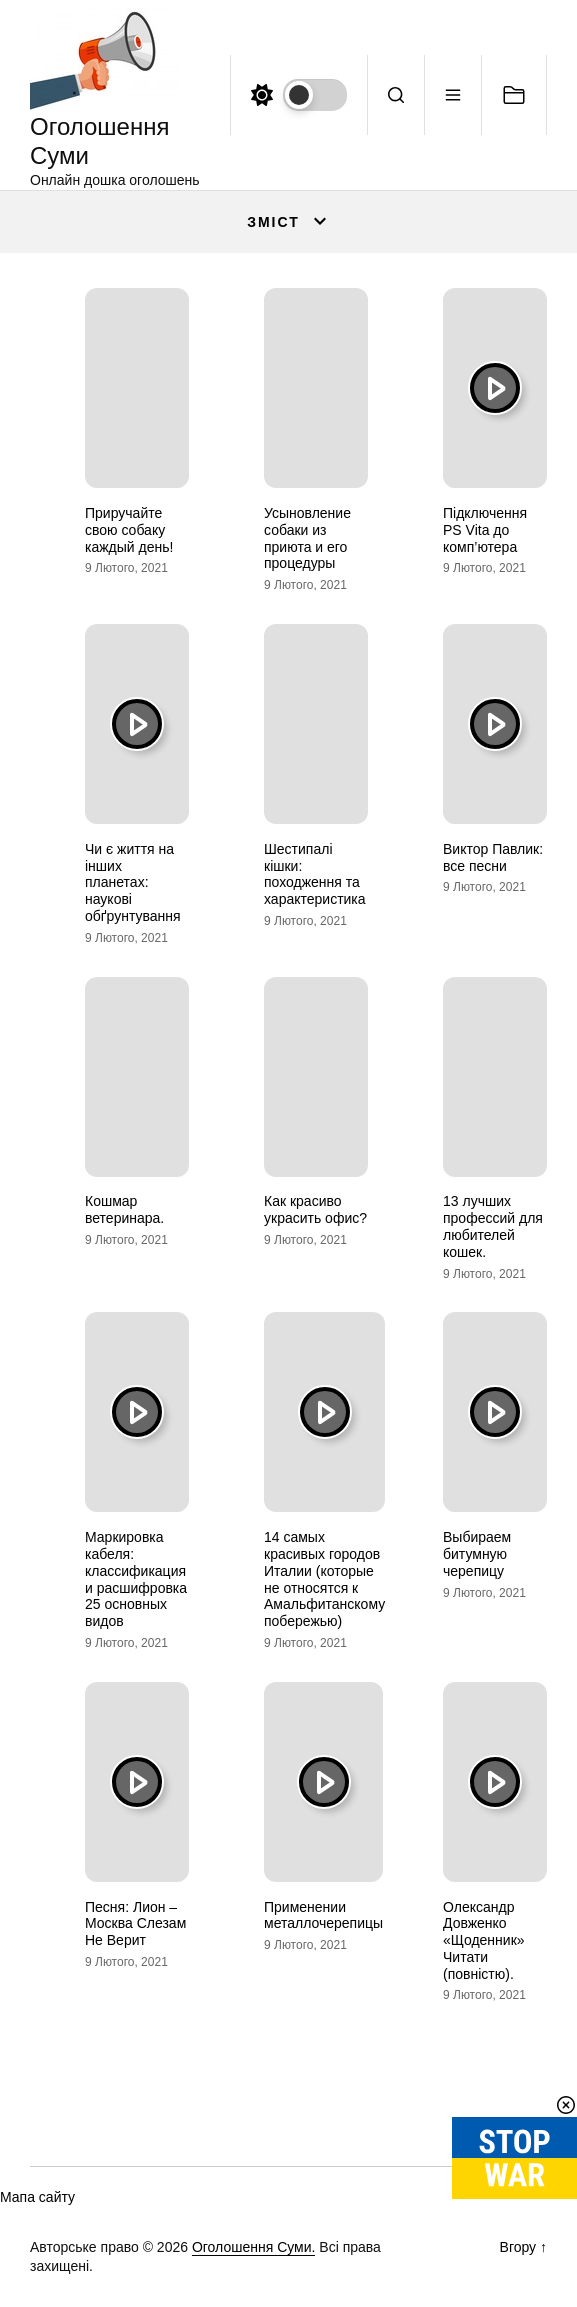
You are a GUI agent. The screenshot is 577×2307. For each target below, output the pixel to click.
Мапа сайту (37, 2197)
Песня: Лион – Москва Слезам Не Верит (135, 1924)
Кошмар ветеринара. (124, 1209)
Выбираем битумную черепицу (477, 1554)
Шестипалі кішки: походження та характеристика (315, 874)
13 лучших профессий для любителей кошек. (493, 1226)
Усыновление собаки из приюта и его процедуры (307, 538)
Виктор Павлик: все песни (493, 857)
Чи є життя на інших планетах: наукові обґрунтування (133, 882)
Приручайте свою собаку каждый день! (129, 530)
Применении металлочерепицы (323, 1915)
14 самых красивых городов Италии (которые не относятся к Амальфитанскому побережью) (324, 1579)
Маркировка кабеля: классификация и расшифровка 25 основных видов (136, 1579)
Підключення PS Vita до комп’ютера (485, 530)
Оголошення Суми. (254, 2247)
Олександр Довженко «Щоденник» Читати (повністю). (484, 1940)
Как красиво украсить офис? (315, 1209)
